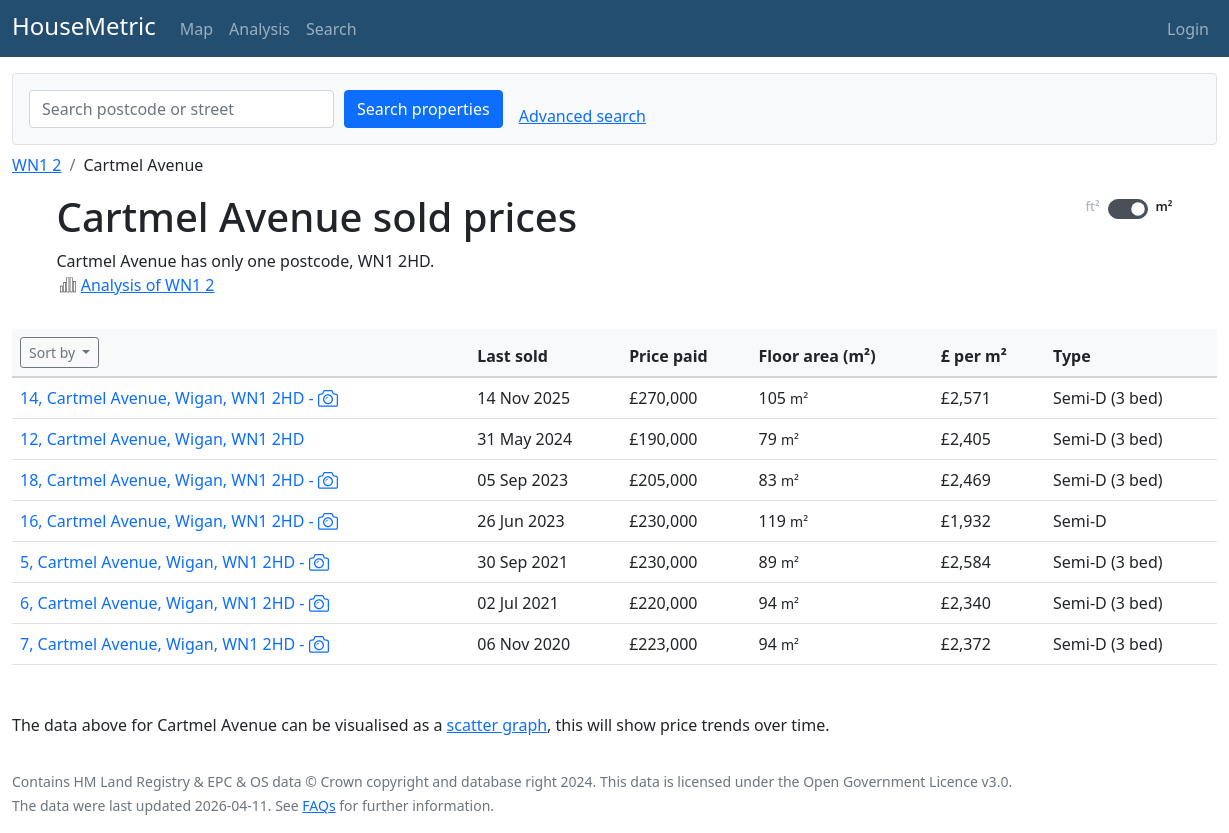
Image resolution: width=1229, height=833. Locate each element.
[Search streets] (181, 109)
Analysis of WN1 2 (148, 285)
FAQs (318, 805)
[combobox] (181, 109)
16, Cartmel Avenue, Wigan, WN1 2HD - (179, 521)
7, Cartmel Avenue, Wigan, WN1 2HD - (174, 644)
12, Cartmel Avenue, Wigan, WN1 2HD (162, 439)
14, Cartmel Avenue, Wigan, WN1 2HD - (179, 398)
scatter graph (497, 725)
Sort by (54, 352)
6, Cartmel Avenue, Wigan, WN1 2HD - (174, 603)
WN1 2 (37, 165)
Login (1188, 29)
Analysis (259, 29)
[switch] (1128, 209)
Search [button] (331, 29)
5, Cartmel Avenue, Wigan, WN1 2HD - (174, 562)
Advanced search (582, 116)
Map (196, 29)
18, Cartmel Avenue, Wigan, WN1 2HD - (179, 480)
